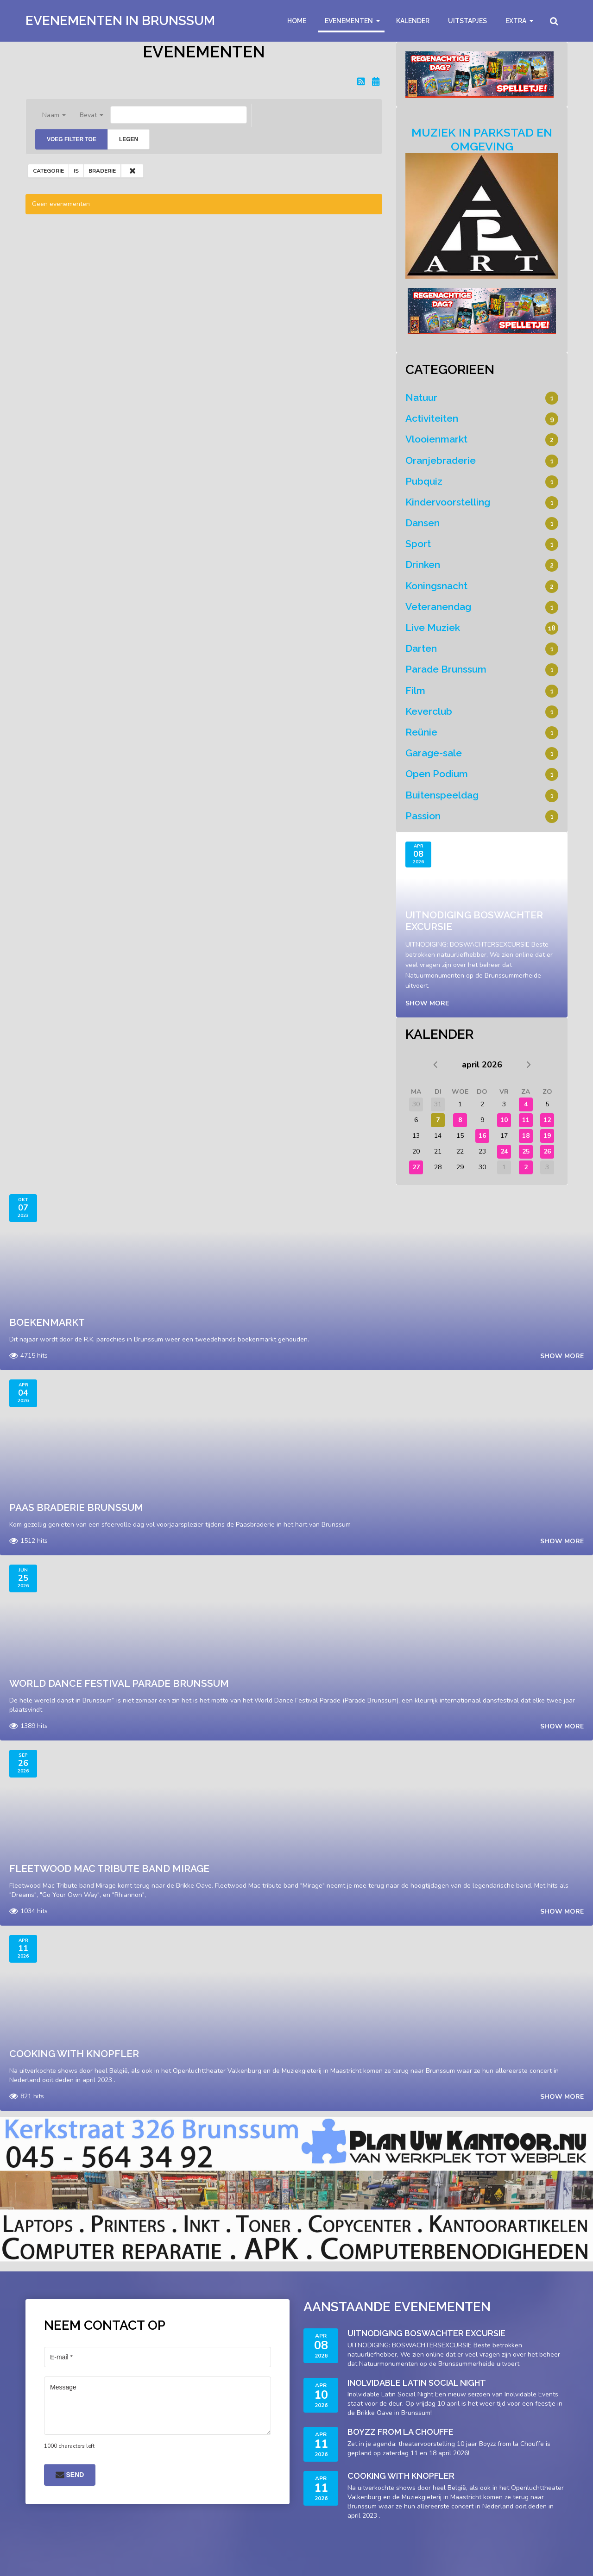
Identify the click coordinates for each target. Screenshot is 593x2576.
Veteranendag (438, 606)
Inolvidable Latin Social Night (416, 2383)
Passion (423, 816)
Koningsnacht (436, 586)
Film (415, 690)
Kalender (412, 21)
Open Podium (436, 774)
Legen (128, 139)
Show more (427, 1003)
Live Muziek (432, 627)
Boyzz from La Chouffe (400, 2432)
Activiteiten (431, 418)
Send (70, 2474)
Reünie (421, 732)
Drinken (422, 564)
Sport (418, 543)
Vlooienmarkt (436, 439)
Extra (515, 21)
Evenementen (349, 21)
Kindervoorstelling (447, 502)
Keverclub (428, 711)
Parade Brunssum (445, 669)
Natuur (421, 397)
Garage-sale (433, 753)
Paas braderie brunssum (76, 1507)
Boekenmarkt (47, 1322)
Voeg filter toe (71, 139)
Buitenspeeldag (442, 795)
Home (296, 21)
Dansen (422, 523)
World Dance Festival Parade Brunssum (119, 1683)
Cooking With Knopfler (74, 2053)
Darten (421, 648)
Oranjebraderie (440, 460)
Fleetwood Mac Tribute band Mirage (109, 1868)
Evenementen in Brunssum (120, 20)
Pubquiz (423, 481)
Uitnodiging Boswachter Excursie (426, 2333)
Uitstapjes (467, 21)
